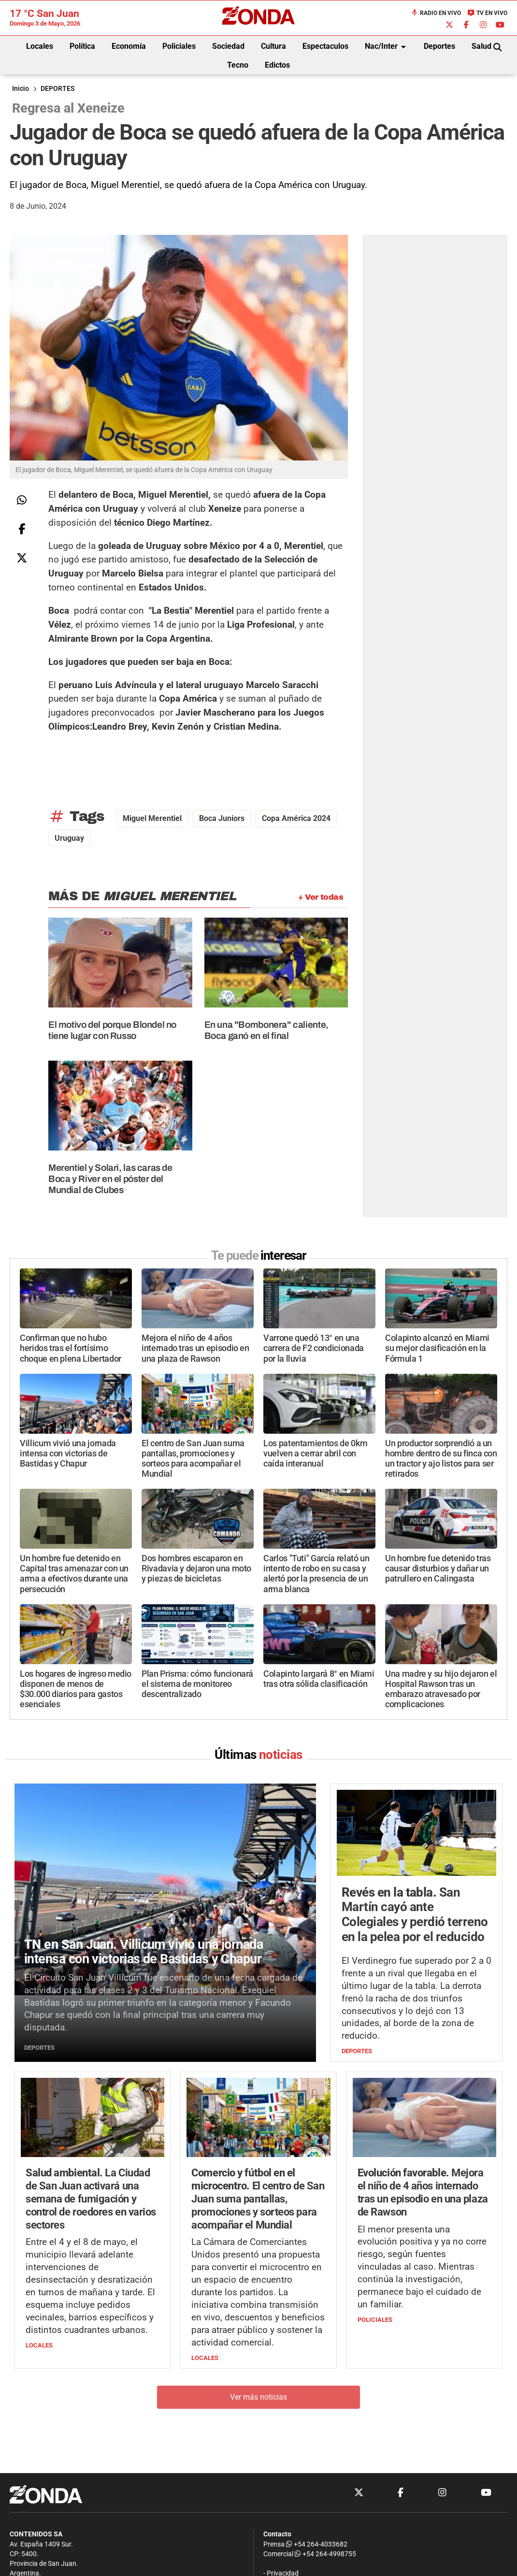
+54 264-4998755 (324, 2554)
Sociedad (228, 46)
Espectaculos (325, 46)
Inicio (20, 89)
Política (82, 46)
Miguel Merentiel (152, 818)
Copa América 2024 (296, 818)
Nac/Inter (387, 47)
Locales (39, 46)
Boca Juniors (221, 818)
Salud (481, 46)
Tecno (237, 65)
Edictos (277, 65)
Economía (129, 46)
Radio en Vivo (436, 13)
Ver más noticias (258, 2397)
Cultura (273, 46)
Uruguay (69, 838)
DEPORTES (57, 89)
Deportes (439, 46)
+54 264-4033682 (316, 2544)
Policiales (179, 46)
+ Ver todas (320, 897)
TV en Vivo (487, 13)
